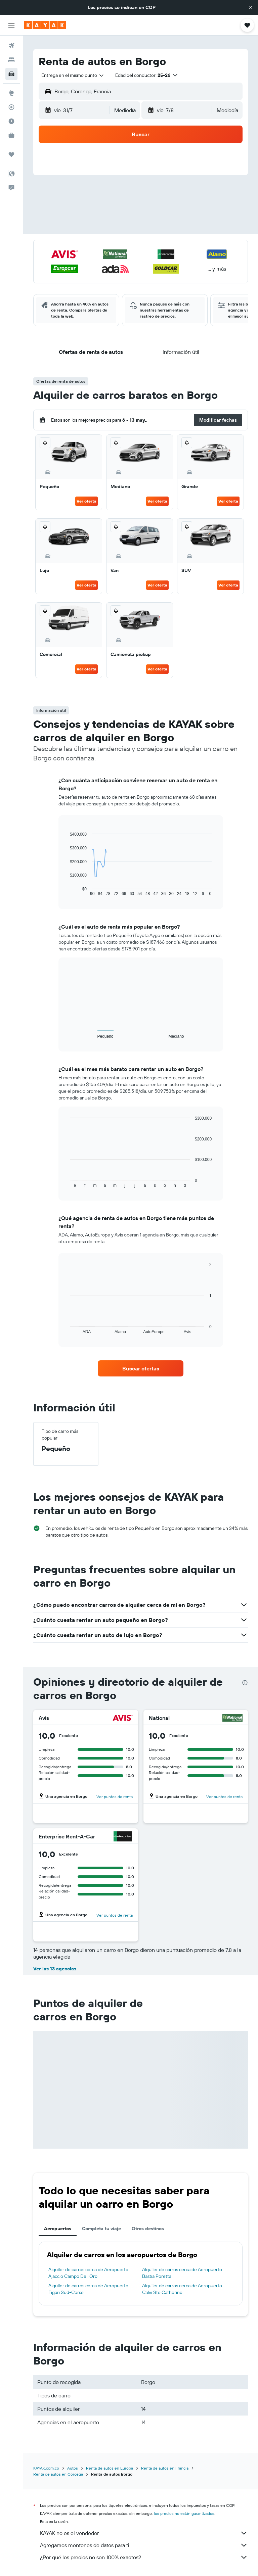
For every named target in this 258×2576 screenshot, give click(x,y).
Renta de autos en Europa (109, 2468)
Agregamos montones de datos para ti (144, 2545)
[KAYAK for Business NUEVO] (11, 135)
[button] (250, 7)
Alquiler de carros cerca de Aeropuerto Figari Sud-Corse (88, 2289)
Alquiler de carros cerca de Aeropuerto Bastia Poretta (182, 2272)
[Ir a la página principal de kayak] (45, 25)
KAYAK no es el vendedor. (144, 2533)
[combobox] (73, 75)
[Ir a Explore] (11, 93)
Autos (72, 2468)
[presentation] (245, 1683)
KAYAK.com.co (46, 2468)
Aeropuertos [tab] (57, 2229)
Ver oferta (86, 501)
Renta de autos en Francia (164, 2468)
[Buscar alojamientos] (11, 59)
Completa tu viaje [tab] (101, 2229)
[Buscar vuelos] (11, 45)
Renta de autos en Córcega (58, 2474)
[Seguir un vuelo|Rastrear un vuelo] (11, 107)
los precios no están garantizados (184, 2513)
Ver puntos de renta (114, 1796)
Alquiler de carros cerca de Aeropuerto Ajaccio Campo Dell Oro (88, 2272)
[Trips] (11, 154)
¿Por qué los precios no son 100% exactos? (144, 2557)
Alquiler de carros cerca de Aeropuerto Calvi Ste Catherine (182, 2289)
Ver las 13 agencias (54, 1969)
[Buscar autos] (11, 74)
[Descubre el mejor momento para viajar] (11, 121)
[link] (141, 1368)
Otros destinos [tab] (148, 2229)
